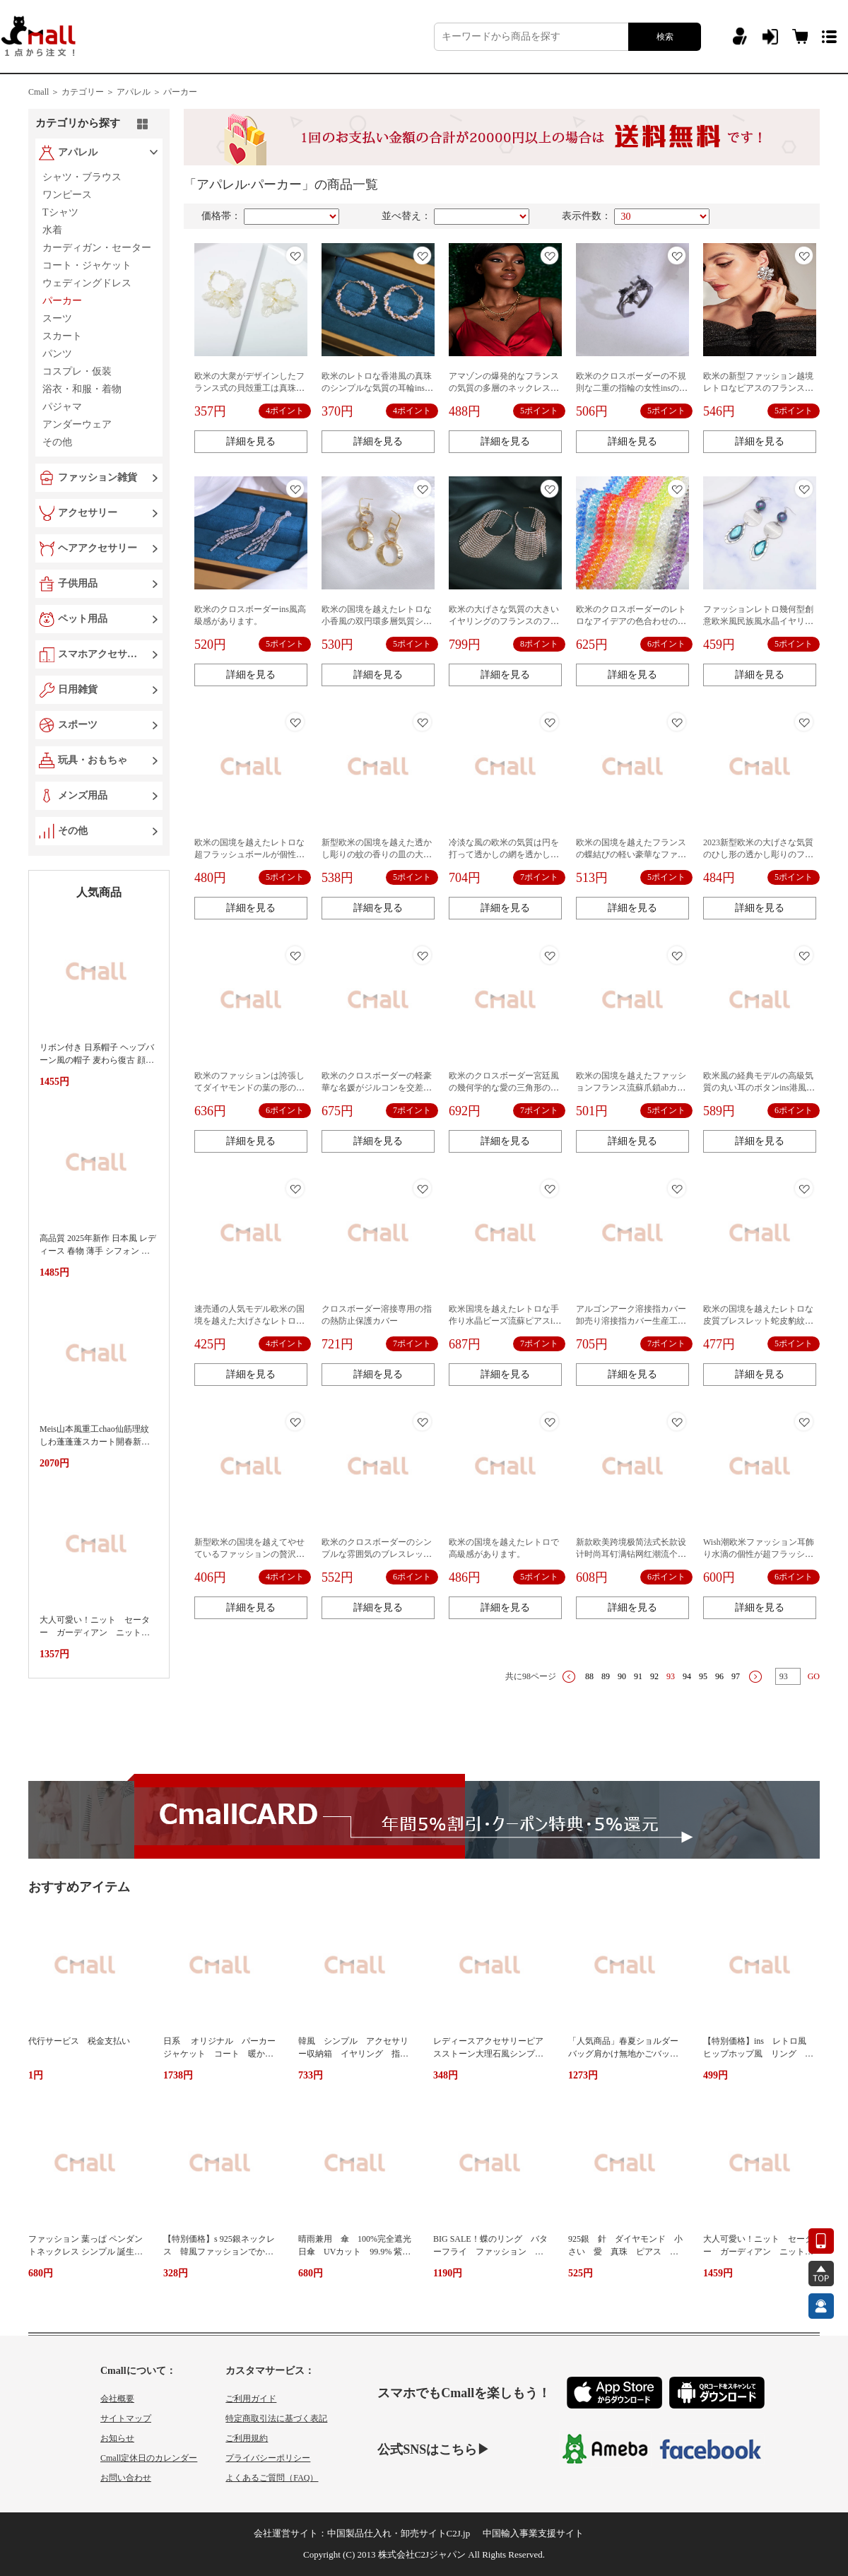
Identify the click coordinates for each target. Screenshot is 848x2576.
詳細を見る (251, 441)
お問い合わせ (125, 2478)
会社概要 (117, 2399)
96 (719, 1676)
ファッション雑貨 (97, 477)
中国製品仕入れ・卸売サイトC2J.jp (399, 2533)
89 (605, 1676)
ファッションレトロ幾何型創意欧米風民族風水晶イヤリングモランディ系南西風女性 (758, 621)
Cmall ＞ (43, 92)
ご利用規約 (246, 2438)
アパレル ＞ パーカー (157, 92)
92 (654, 1676)
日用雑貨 (78, 689)
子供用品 (78, 583)
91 (638, 1676)
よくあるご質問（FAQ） (271, 2478)
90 (622, 1676)
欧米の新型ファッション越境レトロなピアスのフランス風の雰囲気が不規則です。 (758, 388)
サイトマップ (125, 2418)
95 (703, 1676)
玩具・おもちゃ (92, 760)
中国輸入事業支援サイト (533, 2533)
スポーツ (78, 724)
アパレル (78, 152)
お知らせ (117, 2438)
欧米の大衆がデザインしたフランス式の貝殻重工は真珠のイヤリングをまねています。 (249, 388)
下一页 (755, 1677)
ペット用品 (82, 618)
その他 (73, 830)
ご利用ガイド (250, 2399)
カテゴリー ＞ (87, 92)
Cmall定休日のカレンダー (148, 2458)
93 (670, 1676)
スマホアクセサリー (100, 654)
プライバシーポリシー (267, 2458)
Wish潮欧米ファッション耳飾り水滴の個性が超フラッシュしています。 (758, 1554)
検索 (664, 37)
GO (814, 1676)
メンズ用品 (82, 795)
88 (589, 1676)
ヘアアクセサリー (97, 548)
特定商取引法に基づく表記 (276, 2418)
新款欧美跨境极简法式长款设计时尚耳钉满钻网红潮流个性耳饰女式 (631, 1554)
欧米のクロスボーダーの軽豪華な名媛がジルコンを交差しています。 (377, 1088)
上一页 (569, 1677)
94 (687, 1676)
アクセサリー (87, 512)
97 (735, 1676)
